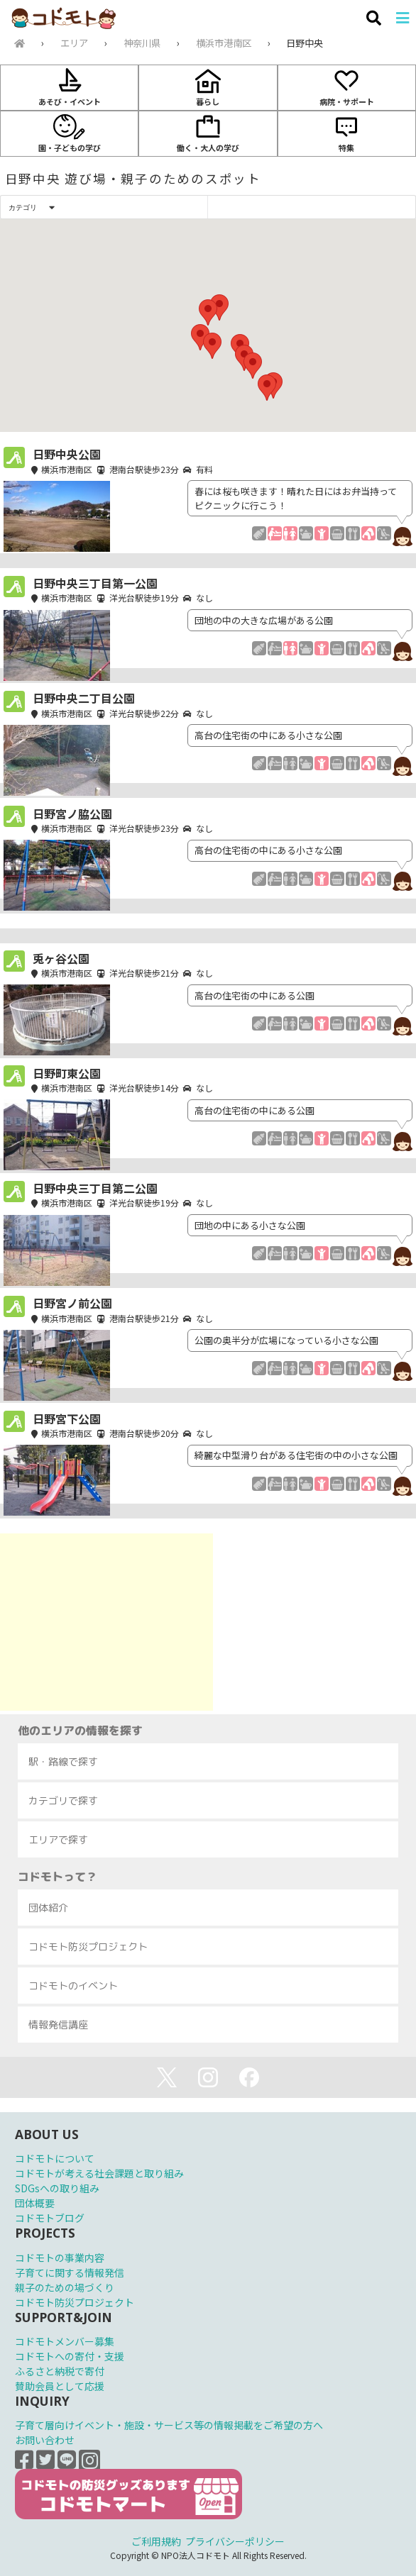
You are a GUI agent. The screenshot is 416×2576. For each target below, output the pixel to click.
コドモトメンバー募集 (64, 2341)
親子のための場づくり (64, 2287)
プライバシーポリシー (235, 2541)
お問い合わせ (45, 2440)
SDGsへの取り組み (57, 2188)
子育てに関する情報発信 (69, 2272)
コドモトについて (54, 2158)
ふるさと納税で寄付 (59, 2371)
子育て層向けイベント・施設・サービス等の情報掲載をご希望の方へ (169, 2425)
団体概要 (35, 2203)
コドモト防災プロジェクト (74, 2302)
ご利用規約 (156, 2541)
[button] (208, 312)
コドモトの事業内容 (59, 2257)
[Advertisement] (106, 1622)
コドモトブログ (49, 2218)
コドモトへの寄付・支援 (69, 2356)
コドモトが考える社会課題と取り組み (99, 2173)
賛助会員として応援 (59, 2386)
